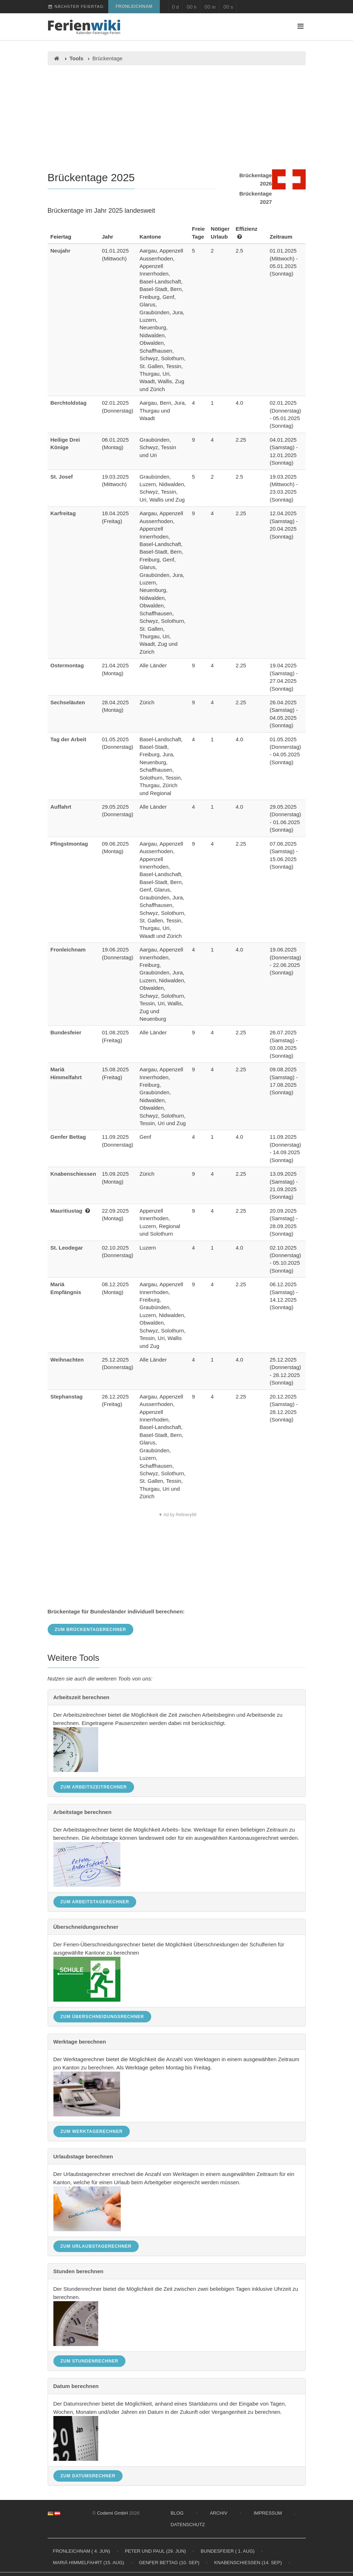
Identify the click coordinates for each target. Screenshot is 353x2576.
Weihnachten (67, 1360)
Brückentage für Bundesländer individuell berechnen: (116, 1611)
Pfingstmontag (69, 844)
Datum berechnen (76, 2386)
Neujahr (61, 251)
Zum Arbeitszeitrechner (94, 1787)
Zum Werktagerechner (92, 2131)
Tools (77, 58)
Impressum (268, 2513)
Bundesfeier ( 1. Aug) (227, 2551)
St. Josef (62, 477)
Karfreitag (63, 513)
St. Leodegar (67, 1248)
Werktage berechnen (79, 2042)
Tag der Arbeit (68, 739)
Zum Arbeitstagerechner (95, 1901)
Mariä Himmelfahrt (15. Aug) (88, 2562)
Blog (177, 2513)
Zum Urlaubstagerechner (96, 2246)
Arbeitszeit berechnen (81, 1697)
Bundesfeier (66, 1032)
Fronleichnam (133, 6)
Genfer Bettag (68, 1137)
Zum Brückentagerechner (91, 1629)
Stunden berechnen (78, 2271)
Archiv (218, 2513)
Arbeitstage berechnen (82, 1812)
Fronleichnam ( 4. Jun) (81, 2551)
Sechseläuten (68, 702)
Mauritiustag (66, 1211)
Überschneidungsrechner (86, 1927)
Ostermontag (67, 665)
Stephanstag (67, 1396)
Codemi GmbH (112, 2513)
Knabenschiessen (73, 1174)
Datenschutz (188, 2524)
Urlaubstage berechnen (83, 2156)
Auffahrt (61, 807)
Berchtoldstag (69, 403)
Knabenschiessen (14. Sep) (248, 2562)
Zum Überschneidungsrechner (102, 2016)
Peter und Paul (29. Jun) (155, 2551)
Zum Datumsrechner (88, 2475)
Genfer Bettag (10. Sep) (169, 2562)
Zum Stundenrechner (90, 2361)
